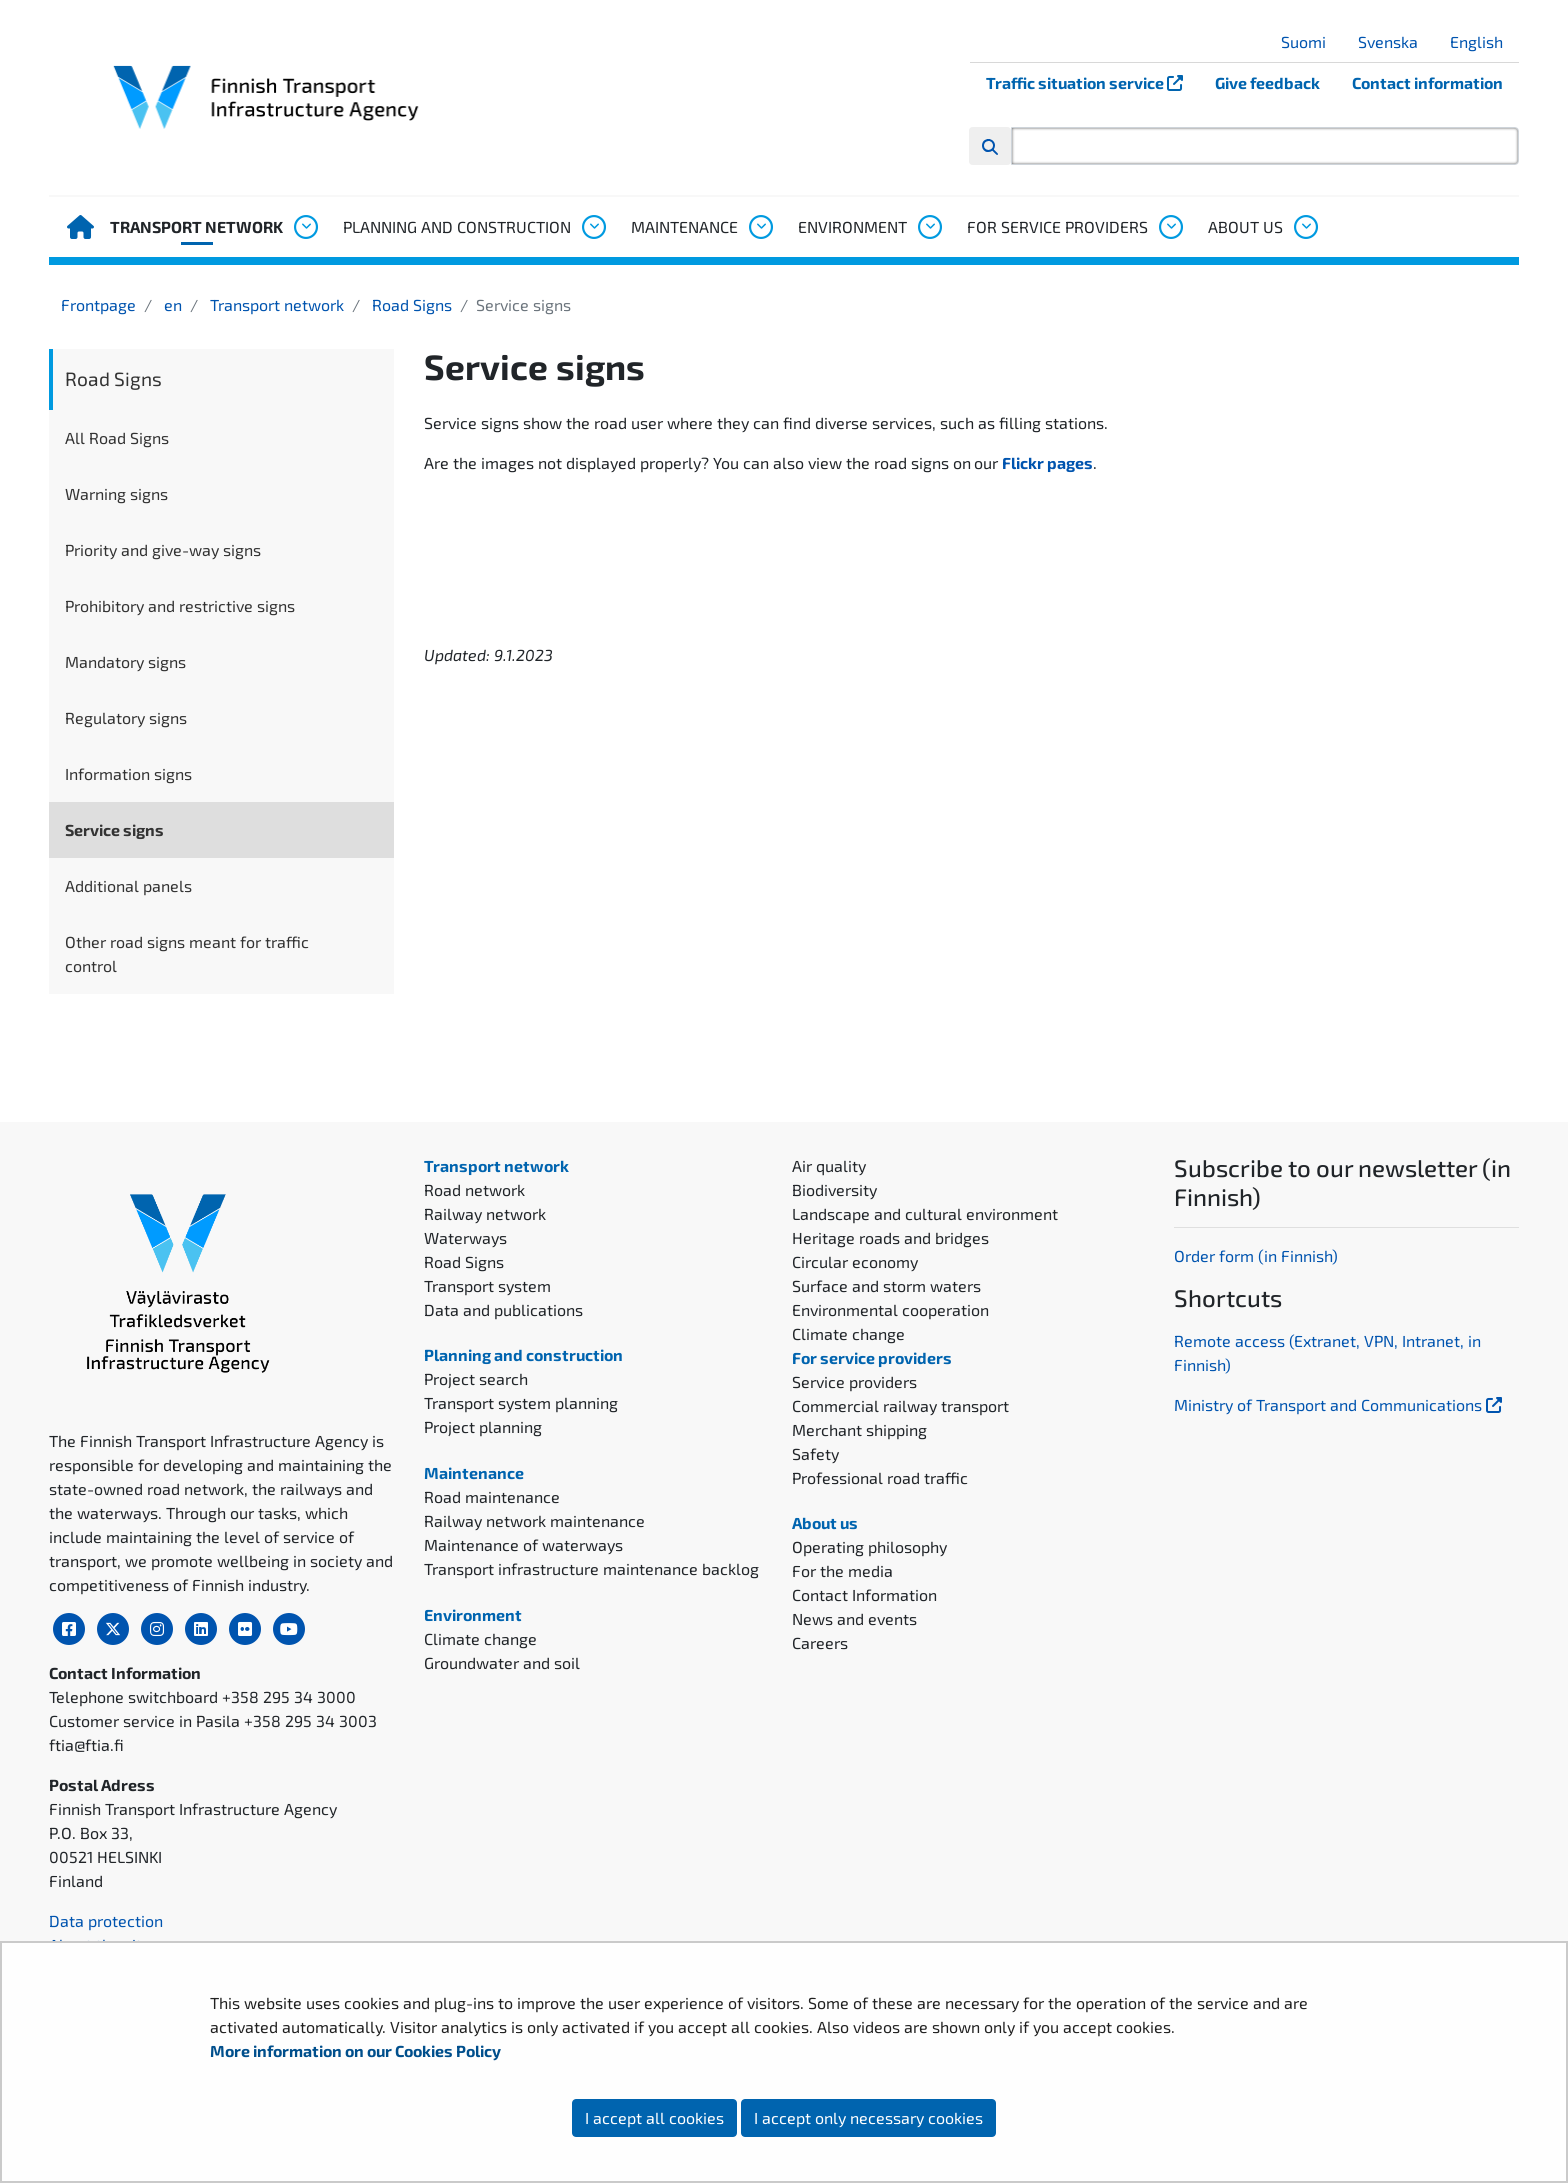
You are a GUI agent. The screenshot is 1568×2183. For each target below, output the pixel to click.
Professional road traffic (880, 1477)
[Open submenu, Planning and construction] (593, 227)
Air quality (829, 1165)
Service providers (854, 1381)
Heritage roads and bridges (890, 1237)
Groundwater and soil (502, 1662)
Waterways (465, 1237)
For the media (842, 1570)
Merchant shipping (859, 1429)
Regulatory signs (126, 717)
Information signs (128, 773)
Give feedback (1267, 82)
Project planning (483, 1426)
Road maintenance (492, 1496)
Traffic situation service (1092, 82)
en (171, 304)
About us (1245, 226)
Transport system (487, 1285)
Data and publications (503, 1309)
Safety (815, 1453)
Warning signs (116, 493)
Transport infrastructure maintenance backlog (591, 1568)
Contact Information (864, 1594)
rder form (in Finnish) (1261, 1255)
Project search (476, 1378)
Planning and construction (457, 226)
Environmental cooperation (890, 1309)
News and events (854, 1618)
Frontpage (98, 304)
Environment (852, 226)
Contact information (1427, 82)
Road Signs (410, 304)
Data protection (106, 1920)
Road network (474, 1189)
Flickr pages (1047, 462)
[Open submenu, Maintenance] (760, 227)
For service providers (1057, 226)
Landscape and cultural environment (925, 1213)
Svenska (1395, 41)
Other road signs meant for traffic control (187, 953)
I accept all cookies (654, 2117)
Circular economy (855, 1261)
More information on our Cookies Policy (357, 2050)
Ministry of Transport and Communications (1340, 1404)
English (1484, 41)
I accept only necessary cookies (868, 2117)
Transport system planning (521, 1402)
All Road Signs (117, 437)
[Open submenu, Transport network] (305, 227)
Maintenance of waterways (523, 1544)
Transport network (196, 226)
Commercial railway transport (900, 1405)
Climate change (480, 1638)
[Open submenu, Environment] (929, 227)
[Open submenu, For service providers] (1170, 227)
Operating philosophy (869, 1546)
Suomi (1311, 41)
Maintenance (684, 226)
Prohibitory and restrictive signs (180, 605)
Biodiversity (834, 1189)
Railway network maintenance (534, 1520)
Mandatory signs (125, 661)
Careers (820, 1642)
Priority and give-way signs (163, 549)
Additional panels (128, 885)
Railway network (485, 1213)
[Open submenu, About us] (1305, 227)
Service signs (114, 829)
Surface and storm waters (886, 1285)
